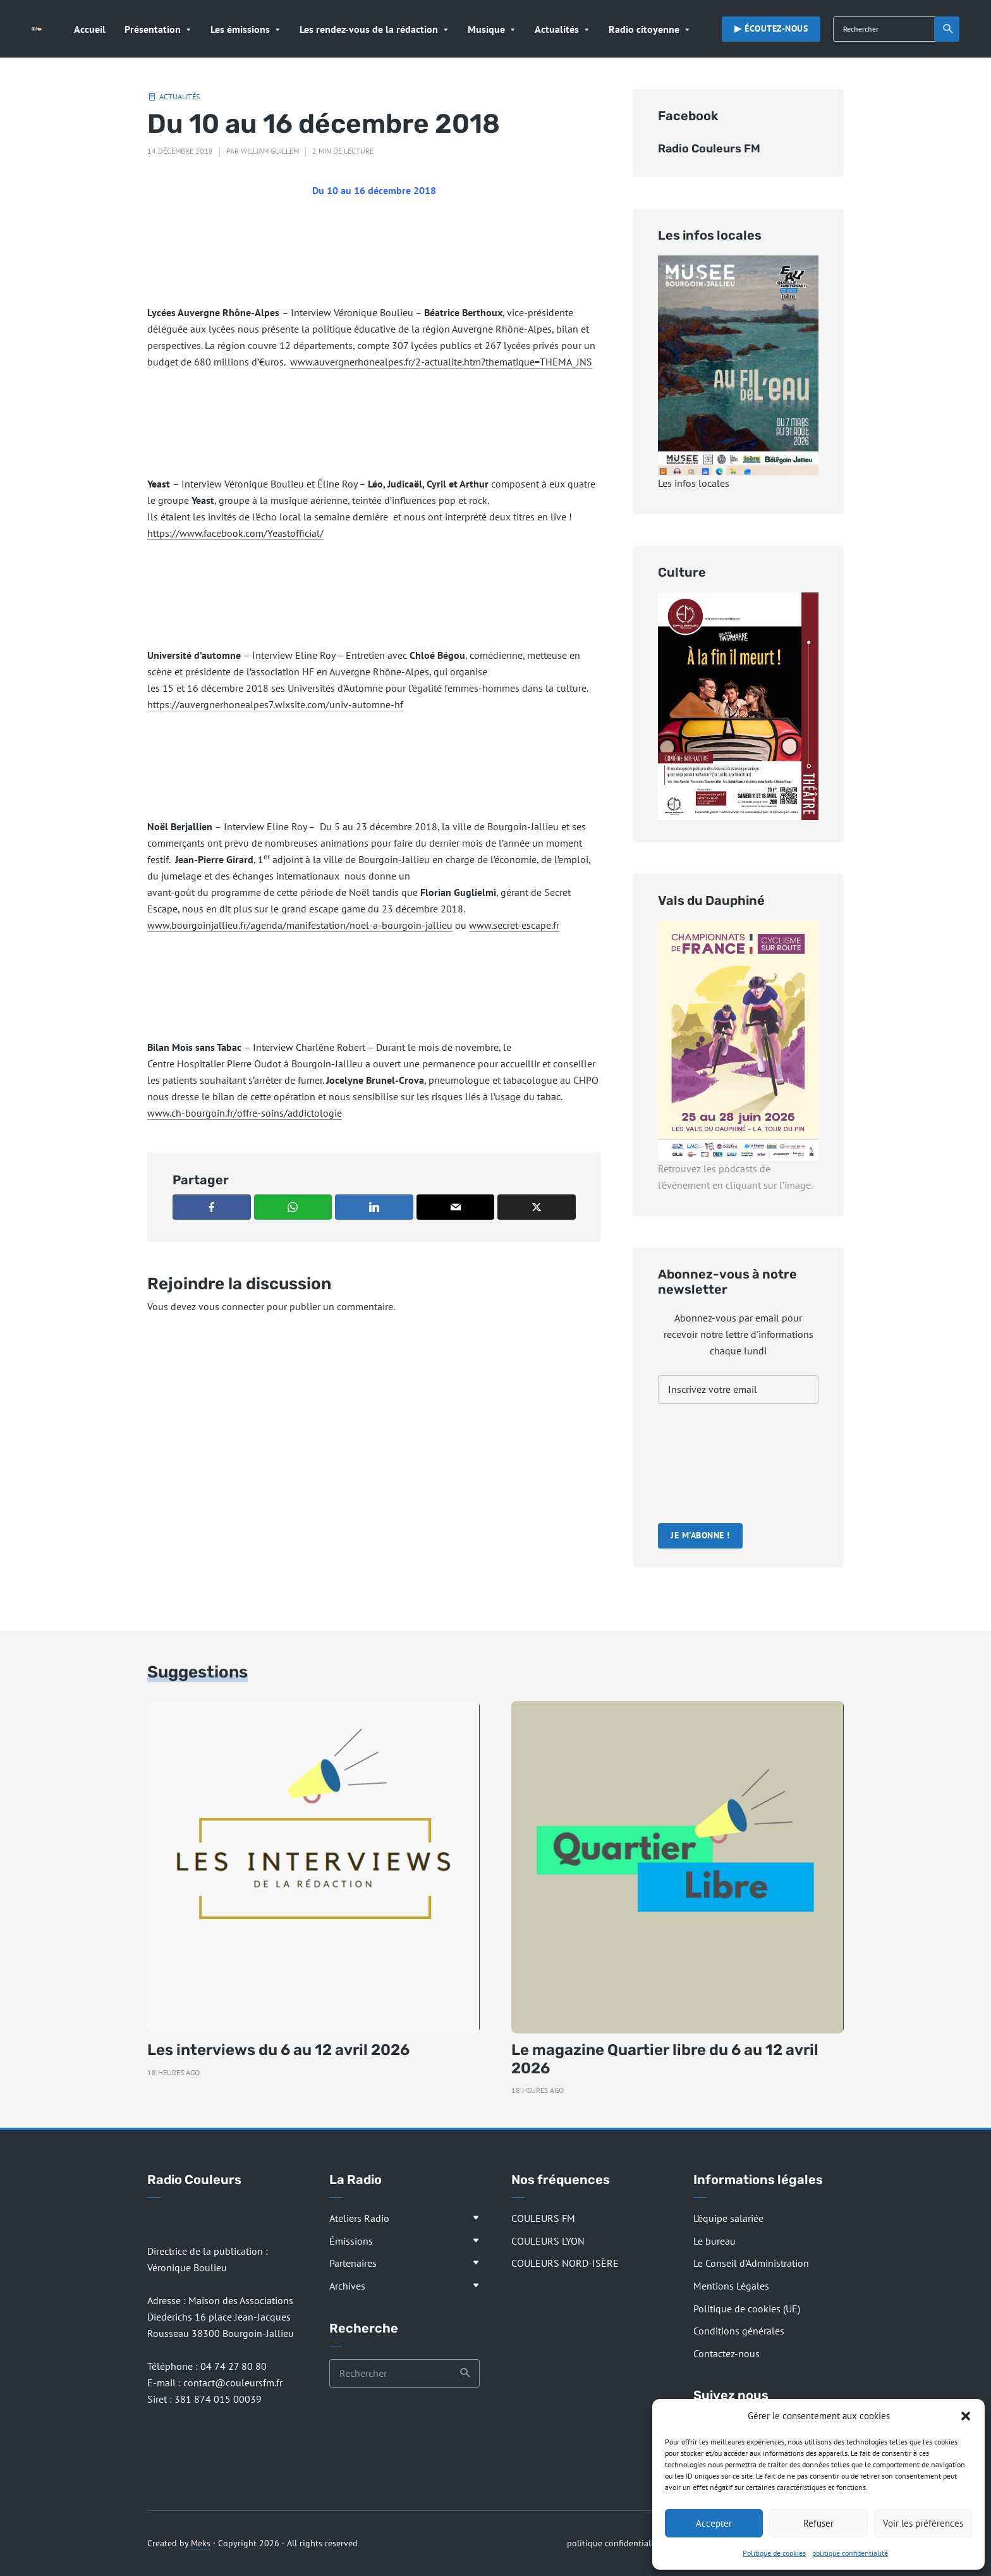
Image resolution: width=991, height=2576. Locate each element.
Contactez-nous (726, 2353)
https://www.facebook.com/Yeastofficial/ (235, 533)
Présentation (153, 29)
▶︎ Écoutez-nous (771, 28)
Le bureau (714, 2241)
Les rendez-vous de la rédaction (369, 29)
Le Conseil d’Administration (751, 2263)
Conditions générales (738, 2330)
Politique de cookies (774, 2553)
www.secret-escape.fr (514, 925)
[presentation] (710, 1465)
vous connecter (231, 1306)
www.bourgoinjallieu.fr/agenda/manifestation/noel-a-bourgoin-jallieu (300, 925)
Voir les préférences (923, 2523)
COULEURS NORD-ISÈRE (565, 2263)
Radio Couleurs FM (709, 149)
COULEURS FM (543, 2218)
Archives (347, 2285)
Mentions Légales (731, 2285)
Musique (486, 29)
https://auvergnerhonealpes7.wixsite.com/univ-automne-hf (275, 704)
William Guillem (270, 151)
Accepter (714, 2523)
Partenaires (353, 2263)
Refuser (818, 2523)
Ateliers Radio (359, 2218)
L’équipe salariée (728, 2218)
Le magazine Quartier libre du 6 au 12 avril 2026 (664, 2059)
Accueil (90, 29)
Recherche (948, 29)
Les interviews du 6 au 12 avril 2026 (278, 2050)
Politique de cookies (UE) (746, 2308)
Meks (200, 2543)
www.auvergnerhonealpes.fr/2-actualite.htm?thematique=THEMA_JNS (441, 361)
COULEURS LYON (548, 2241)
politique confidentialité (850, 2553)
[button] (965, 2416)
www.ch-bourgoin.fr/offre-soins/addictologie (244, 1113)
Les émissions (240, 29)
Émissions (351, 2241)
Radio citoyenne (644, 29)
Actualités (557, 29)
